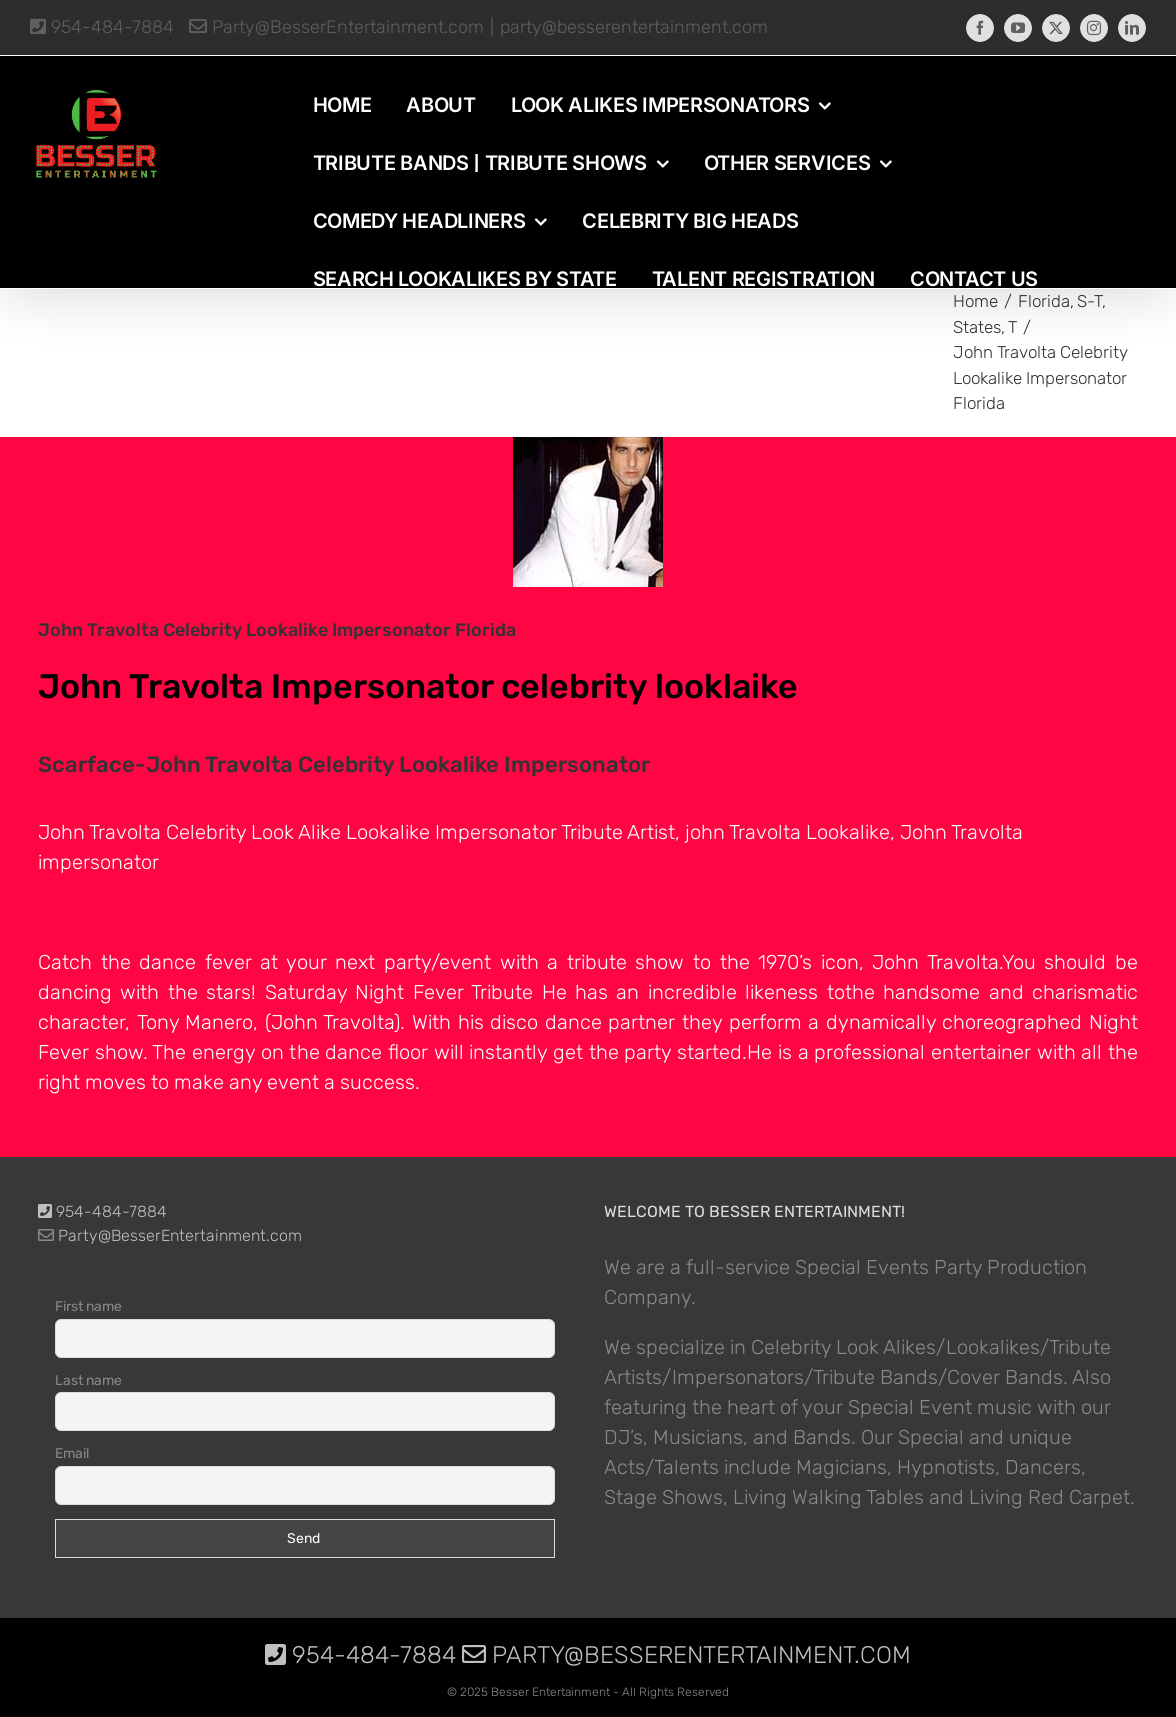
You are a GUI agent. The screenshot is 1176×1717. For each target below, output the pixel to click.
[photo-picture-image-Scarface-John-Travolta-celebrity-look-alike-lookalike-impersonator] (588, 512)
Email (72, 1453)
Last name (88, 1380)
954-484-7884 (102, 27)
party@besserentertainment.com (634, 27)
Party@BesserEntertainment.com (336, 27)
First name (88, 1306)
